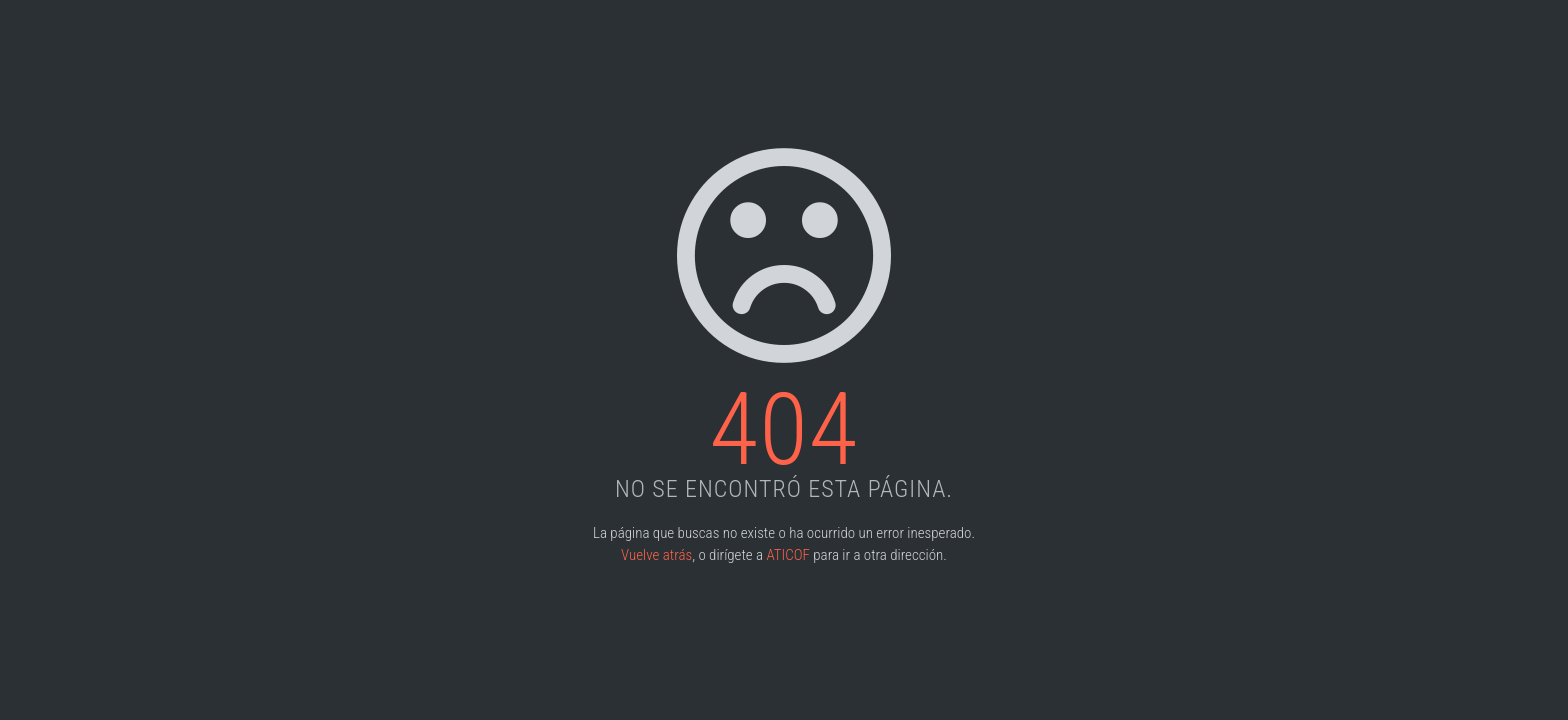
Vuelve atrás (656, 555)
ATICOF (787, 555)
